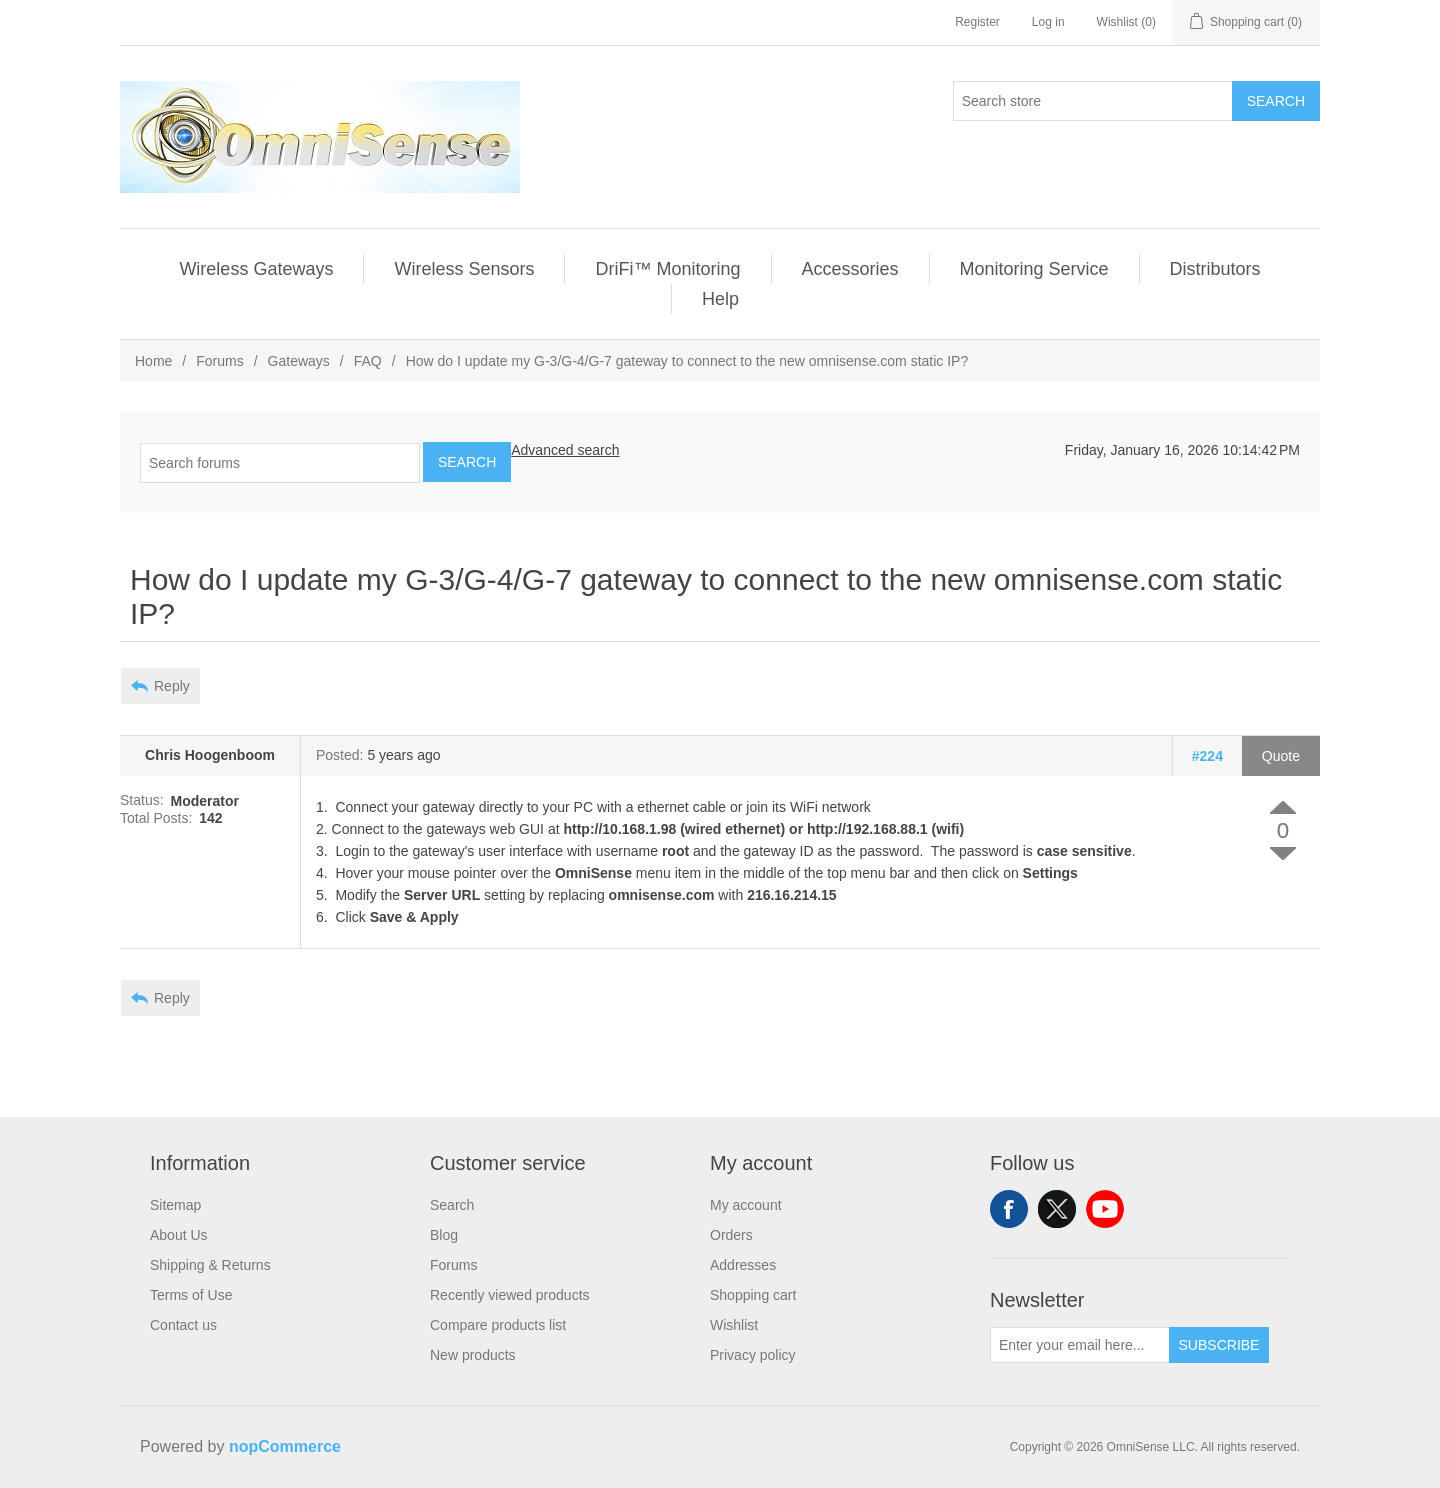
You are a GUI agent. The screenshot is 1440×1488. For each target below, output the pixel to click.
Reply (172, 686)
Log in (1048, 22)
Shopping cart (753, 1295)
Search (1276, 101)
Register (977, 22)
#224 (1207, 756)
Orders (731, 1235)
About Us (179, 1235)
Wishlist (734, 1325)
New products (473, 1355)
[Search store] (1093, 101)
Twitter (1057, 1209)
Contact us (183, 1325)
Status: (142, 801)
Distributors (1215, 269)
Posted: (339, 756)
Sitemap (175, 1205)
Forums (219, 361)
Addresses (743, 1265)
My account (746, 1205)
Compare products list (498, 1325)
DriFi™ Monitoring (667, 269)
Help (720, 299)
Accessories (850, 269)
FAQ (368, 361)
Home (153, 361)
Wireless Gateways (256, 269)
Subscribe (1219, 1345)
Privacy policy (753, 1355)
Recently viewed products (510, 1295)
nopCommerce (285, 1446)
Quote (1281, 756)
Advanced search (565, 450)
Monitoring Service (1034, 269)
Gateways (299, 361)
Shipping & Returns (210, 1265)
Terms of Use (191, 1295)
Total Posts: (156, 818)
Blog (444, 1235)
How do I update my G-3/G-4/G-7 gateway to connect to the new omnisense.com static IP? (687, 361)
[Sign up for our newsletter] (1080, 1345)
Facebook (1009, 1209)
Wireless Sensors (464, 269)
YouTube (1105, 1209)
